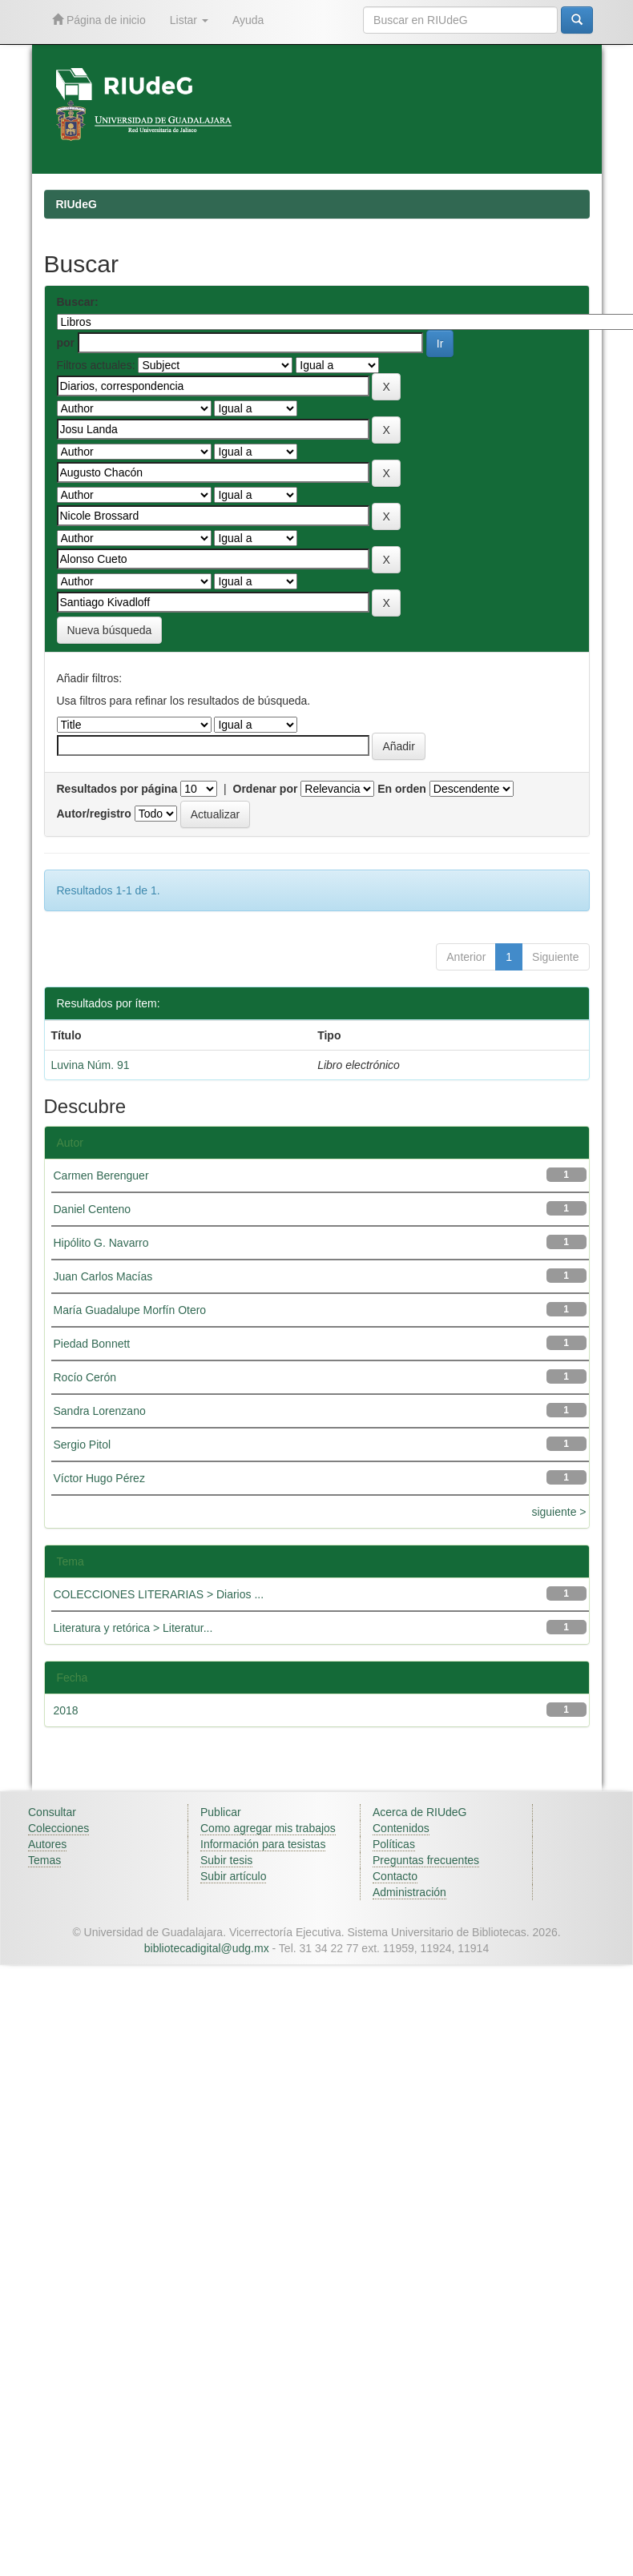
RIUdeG (76, 204)
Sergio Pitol (82, 1444)
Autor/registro (94, 813)
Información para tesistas (262, 1844)
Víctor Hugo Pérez (99, 1478)
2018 (66, 1710)
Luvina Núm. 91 (90, 1065)
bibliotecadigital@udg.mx (206, 1948)
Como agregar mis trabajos (268, 1828)
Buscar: (78, 301)
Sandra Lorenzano (100, 1411)
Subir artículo (233, 1876)
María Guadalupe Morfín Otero (130, 1310)
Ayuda (248, 20)
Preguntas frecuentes (426, 1860)
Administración (409, 1892)
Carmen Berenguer (101, 1175)
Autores (47, 1844)
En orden (401, 788)
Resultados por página (117, 788)
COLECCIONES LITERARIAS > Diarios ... (159, 1594)
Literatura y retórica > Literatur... (133, 1628)
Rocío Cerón (85, 1377)
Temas (44, 1860)
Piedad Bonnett (92, 1343)
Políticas (394, 1844)
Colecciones (58, 1828)
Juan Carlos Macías (103, 1276)
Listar (189, 20)
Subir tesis (226, 1860)
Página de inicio (99, 19)
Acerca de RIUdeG (420, 1812)
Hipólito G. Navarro (101, 1242)
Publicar (220, 1812)
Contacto (395, 1876)
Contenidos (401, 1828)
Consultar (52, 1812)
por (66, 342)
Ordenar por (265, 788)
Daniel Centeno (92, 1209)
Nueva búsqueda (109, 630)
